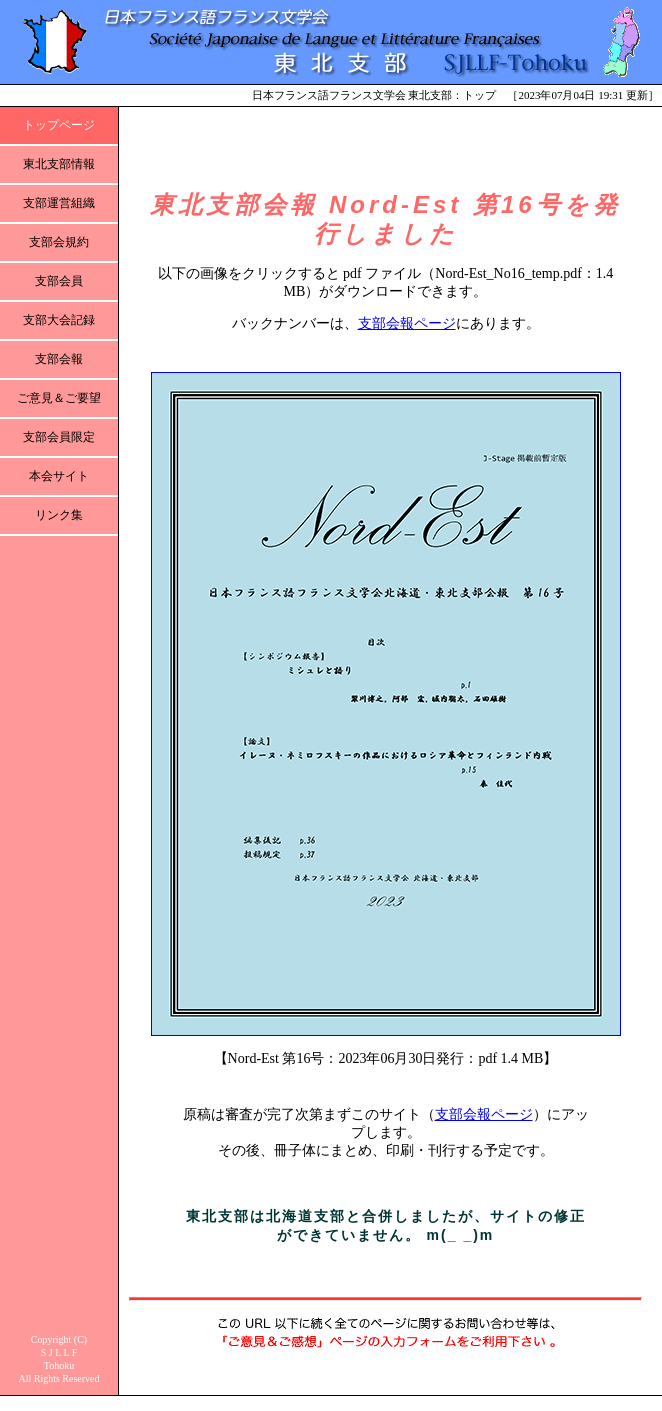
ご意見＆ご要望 (59, 398)
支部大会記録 (59, 320)
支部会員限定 (59, 437)
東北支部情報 (59, 164)
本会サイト (59, 476)
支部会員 (59, 281)
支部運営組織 (59, 203)
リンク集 (59, 515)
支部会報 (59, 359)
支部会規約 (59, 242)
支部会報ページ (407, 323)
